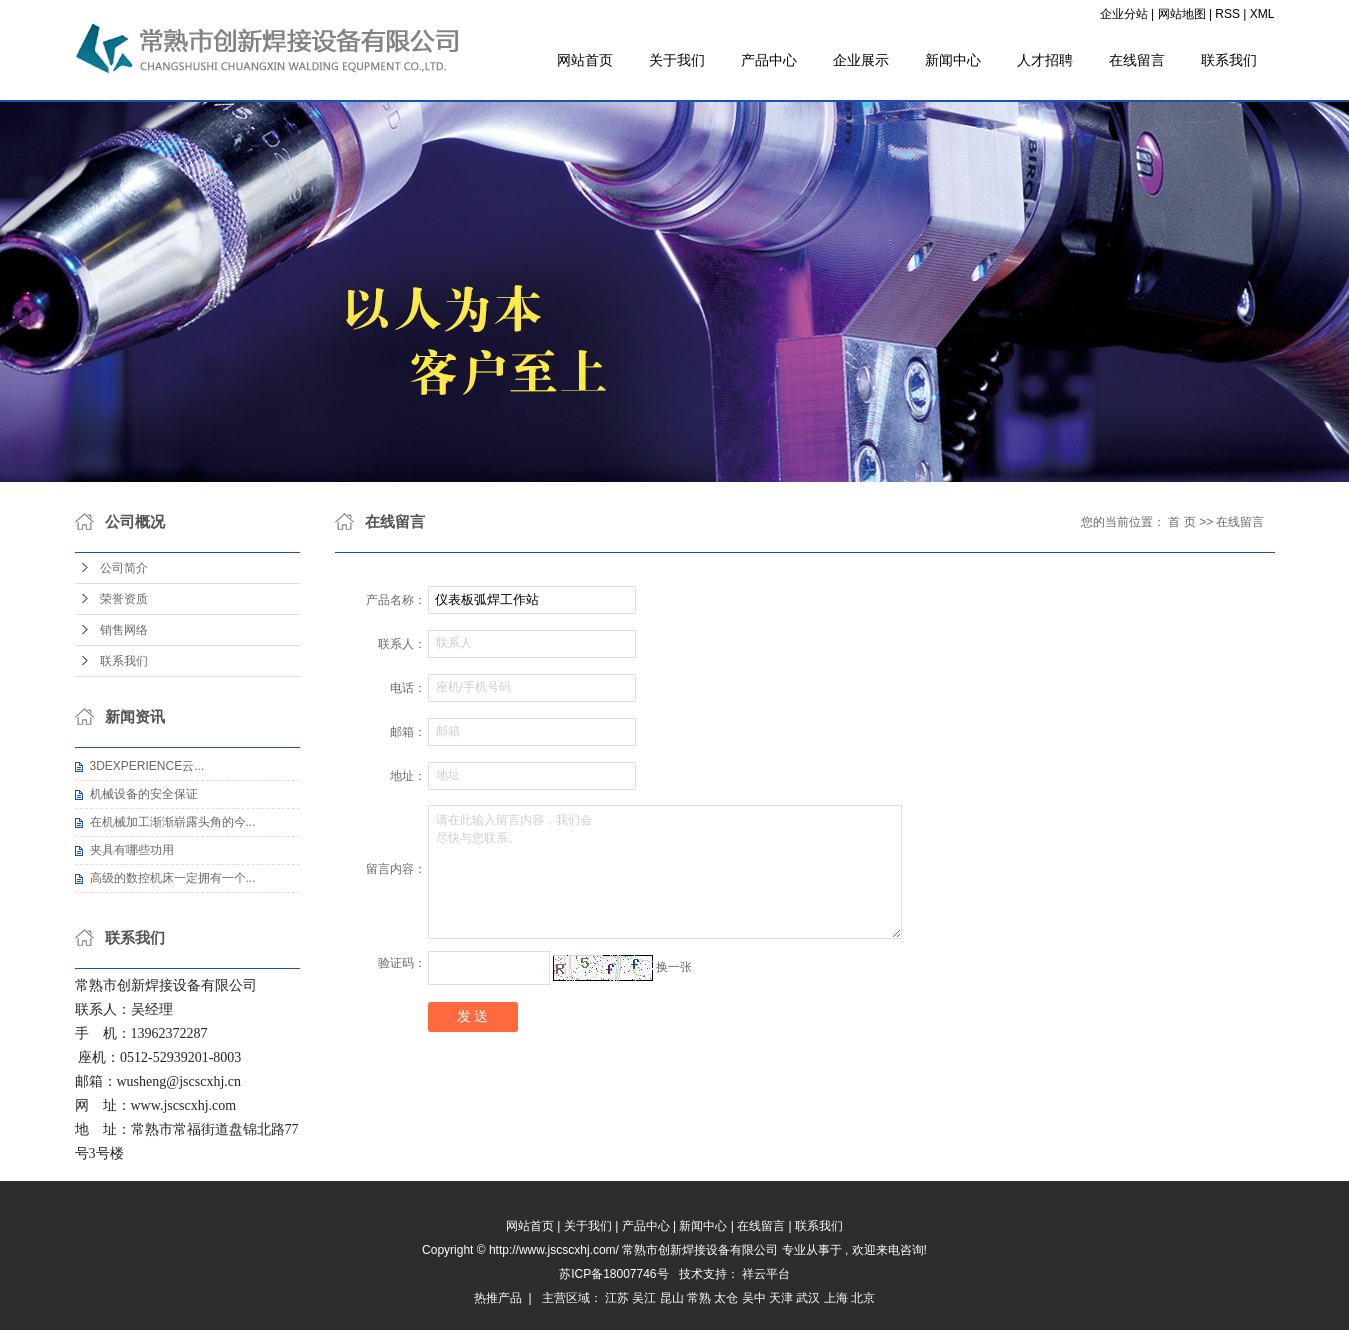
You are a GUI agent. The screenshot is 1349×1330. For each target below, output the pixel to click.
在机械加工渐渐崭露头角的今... (173, 822)
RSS (1227, 14)
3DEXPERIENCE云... (147, 766)
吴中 (754, 1298)
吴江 (644, 1298)
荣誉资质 (124, 599)
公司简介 (124, 568)
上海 (836, 1298)
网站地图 (1183, 14)
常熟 (699, 1298)
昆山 (672, 1298)
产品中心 (769, 60)
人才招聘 (1045, 60)
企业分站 (1124, 14)
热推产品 (498, 1298)
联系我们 (1229, 60)
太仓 (726, 1298)
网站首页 (585, 60)
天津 (781, 1298)
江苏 (617, 1298)
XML (1262, 14)
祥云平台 (766, 1274)
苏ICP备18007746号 (613, 1274)
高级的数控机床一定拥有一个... (173, 878)
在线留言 (1137, 60)
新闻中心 (953, 60)
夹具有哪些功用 (132, 850)
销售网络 (124, 630)
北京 (863, 1298)
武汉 (808, 1298)
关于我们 (677, 60)
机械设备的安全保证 (144, 794)
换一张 (674, 967)
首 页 (1181, 522)
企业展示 (861, 60)
